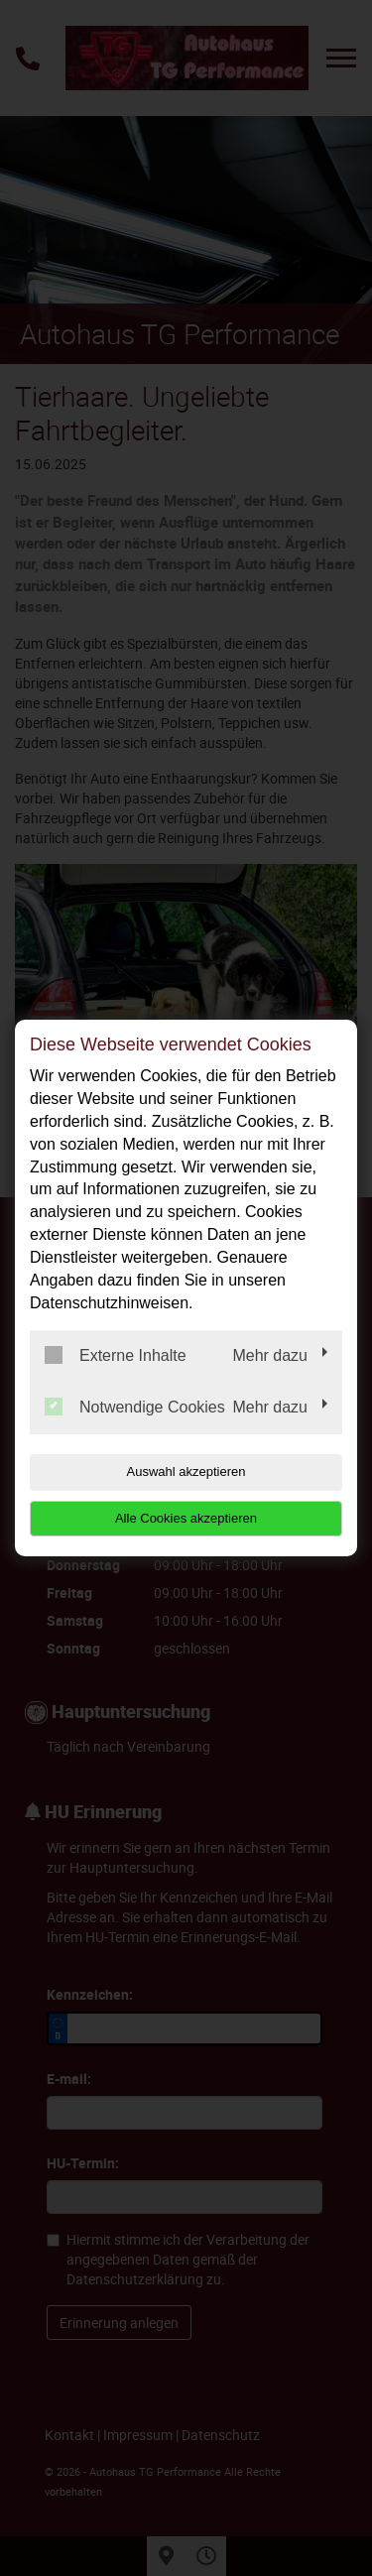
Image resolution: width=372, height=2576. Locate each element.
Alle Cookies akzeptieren (186, 1518)
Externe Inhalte (115, 1355)
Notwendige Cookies (135, 1406)
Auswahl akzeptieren (186, 1471)
